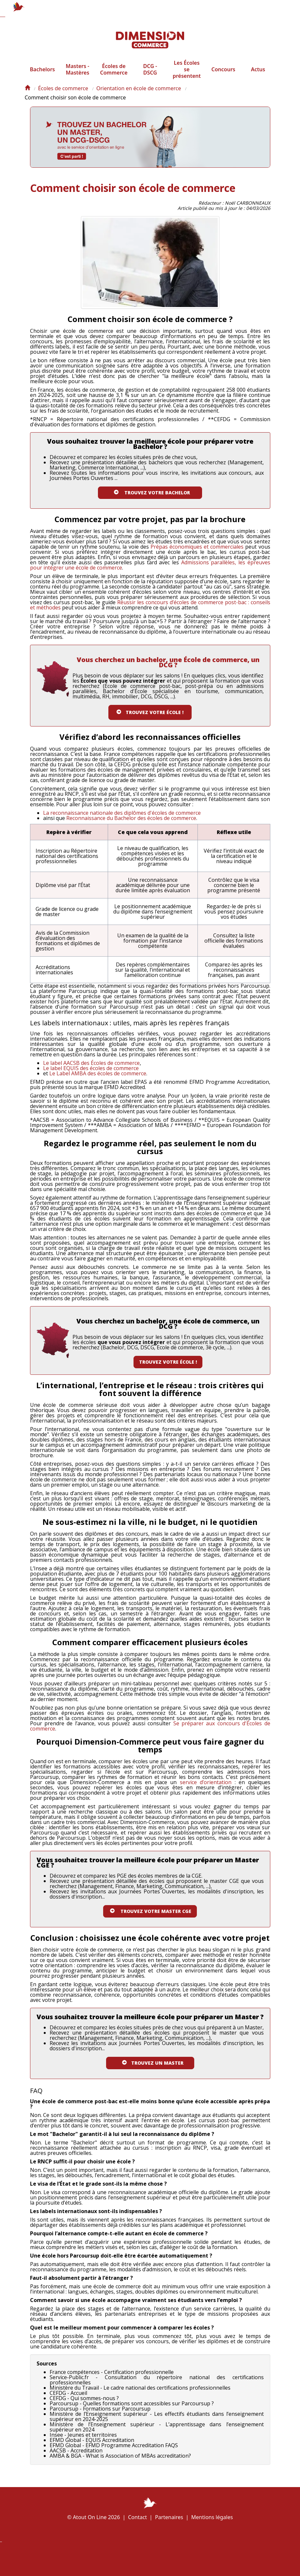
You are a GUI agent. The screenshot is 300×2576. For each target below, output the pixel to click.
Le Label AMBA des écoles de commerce (97, 1078)
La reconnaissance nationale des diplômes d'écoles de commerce (122, 818)
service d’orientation (205, 1787)
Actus (258, 76)
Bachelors (42, 76)
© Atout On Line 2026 (93, 2517)
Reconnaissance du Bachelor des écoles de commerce (131, 823)
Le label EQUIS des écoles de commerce (91, 1073)
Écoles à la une (159, 2558)
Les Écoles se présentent (187, 76)
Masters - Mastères (77, 75)
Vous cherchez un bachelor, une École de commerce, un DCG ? (168, 667)
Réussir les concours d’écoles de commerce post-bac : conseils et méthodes (150, 610)
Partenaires (169, 2517)
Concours (223, 76)
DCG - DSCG (150, 75)
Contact (137, 2517)
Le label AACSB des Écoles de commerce (91, 1068)
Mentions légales (212, 2517)
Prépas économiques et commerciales (197, 551)
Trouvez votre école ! (168, 1367)
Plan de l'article (126, 2559)
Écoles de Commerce (114, 75)
